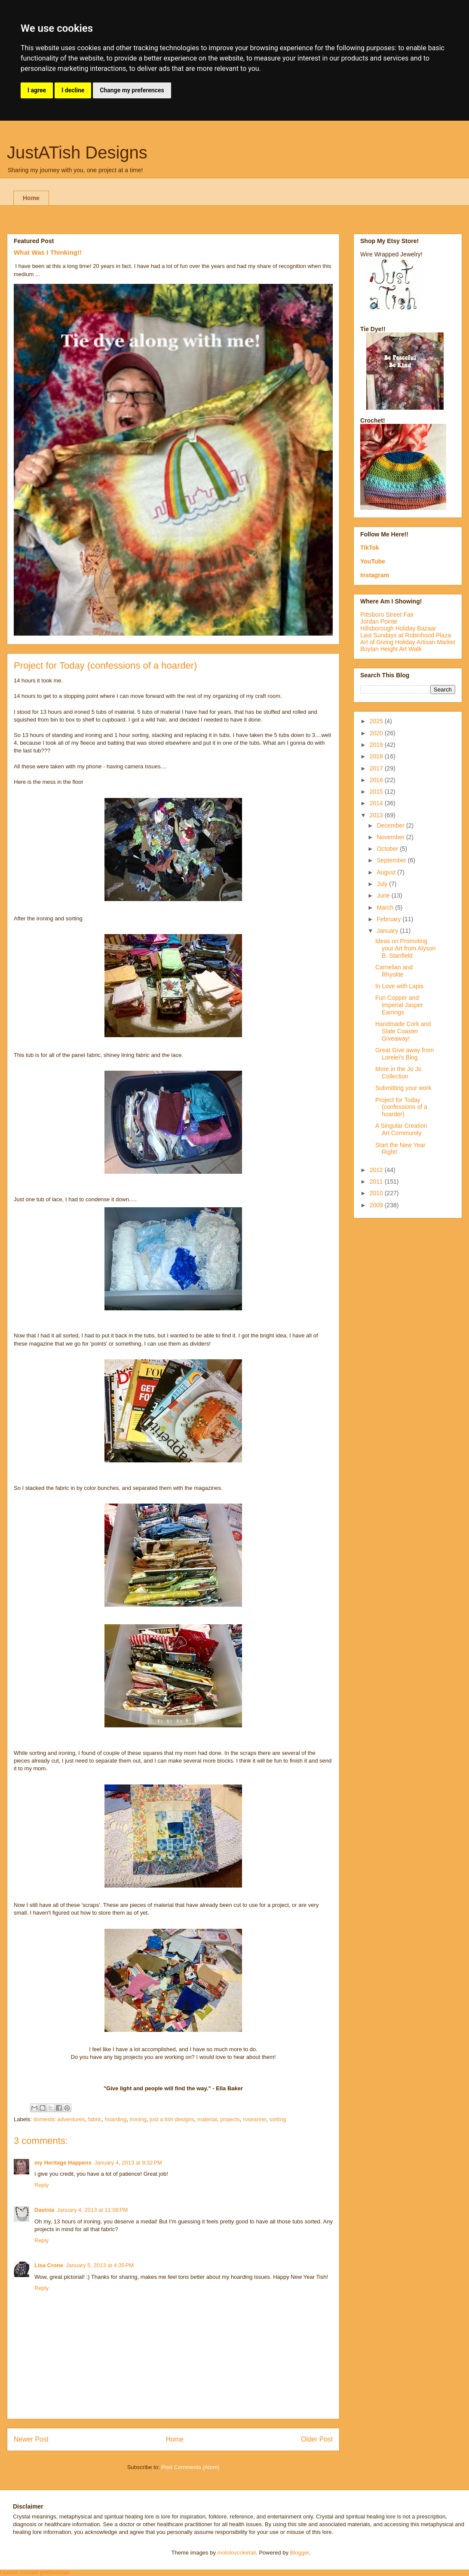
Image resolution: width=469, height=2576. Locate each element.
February (389, 919)
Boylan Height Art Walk (391, 649)
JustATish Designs (77, 152)
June (384, 895)
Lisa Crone (48, 2265)
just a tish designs (172, 2119)
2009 (377, 1205)
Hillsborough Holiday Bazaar (398, 628)
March (386, 907)
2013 (377, 815)
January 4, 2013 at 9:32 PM (128, 2162)
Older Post (317, 2439)
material (207, 2119)
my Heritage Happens (63, 2162)
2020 (377, 733)
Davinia (44, 2210)
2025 (377, 721)
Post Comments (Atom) (190, 2467)
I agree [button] (37, 90)
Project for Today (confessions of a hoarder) (401, 1107)
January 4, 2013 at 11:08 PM (92, 2210)
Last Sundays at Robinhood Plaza (405, 635)
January (388, 930)
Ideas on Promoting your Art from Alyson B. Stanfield (405, 948)
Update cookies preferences (35, 2572)
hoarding (116, 2119)
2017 (377, 768)
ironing (138, 2119)
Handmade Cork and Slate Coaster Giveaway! (403, 1031)
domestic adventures (59, 2119)
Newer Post (31, 2439)
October (388, 848)
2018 (377, 756)
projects (230, 2119)
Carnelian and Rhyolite (394, 971)
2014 (377, 803)
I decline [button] (72, 90)
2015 (377, 791)
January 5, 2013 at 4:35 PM (100, 2265)
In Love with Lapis (399, 986)
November (391, 837)
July (383, 883)
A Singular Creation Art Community (401, 1129)
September (392, 860)
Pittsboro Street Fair (387, 614)
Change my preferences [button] (132, 90)
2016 (377, 779)
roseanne (254, 2119)
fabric (95, 2119)
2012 (377, 1169)
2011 (377, 1181)
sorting (277, 2119)
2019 (377, 744)
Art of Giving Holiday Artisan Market (407, 642)
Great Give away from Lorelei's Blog (404, 1054)
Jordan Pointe (378, 621)
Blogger (299, 2552)
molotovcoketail (237, 2552)
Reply (41, 2185)
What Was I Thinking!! (48, 252)
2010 (377, 1193)
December (391, 825)
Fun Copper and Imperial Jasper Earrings (399, 1005)
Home (31, 198)
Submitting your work (403, 1087)
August (387, 872)
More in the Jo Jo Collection (398, 1073)
